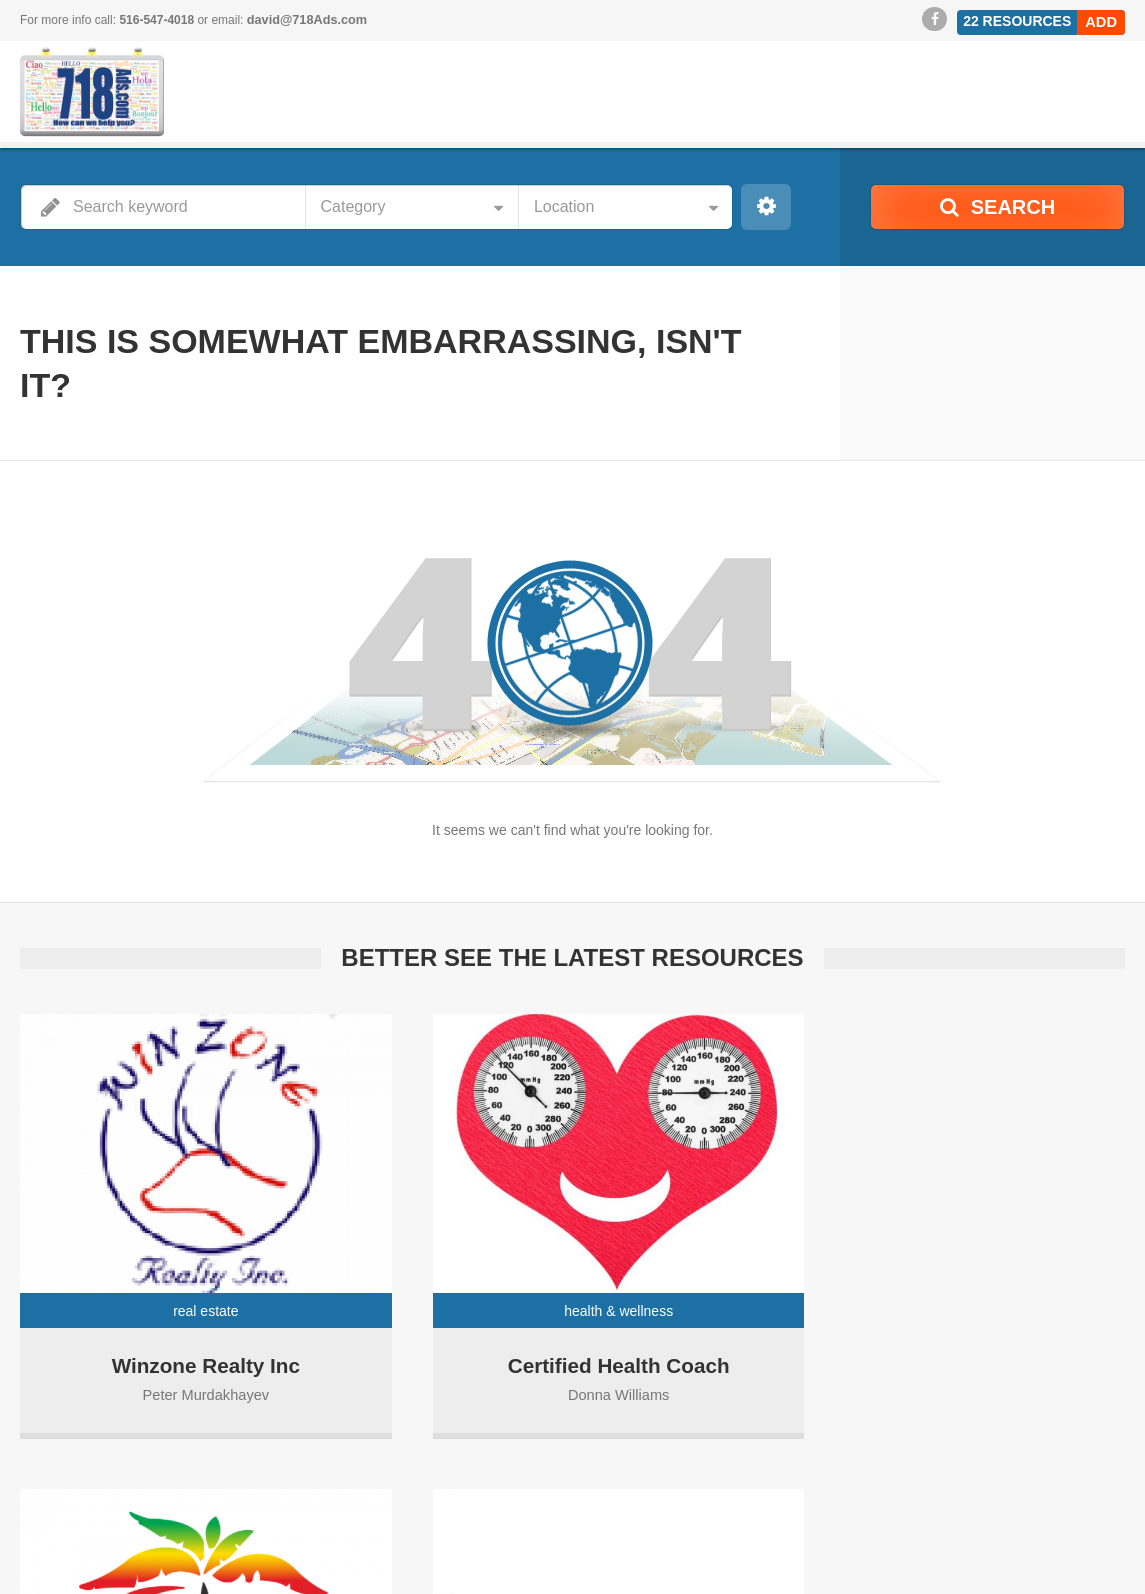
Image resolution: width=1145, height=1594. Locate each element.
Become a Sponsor (784, 1544)
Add (1102, 19)
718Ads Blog (898, 1544)
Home (689, 1544)
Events (1106, 1544)
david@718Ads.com (304, 20)
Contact (1104, 1564)
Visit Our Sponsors (1010, 1544)
